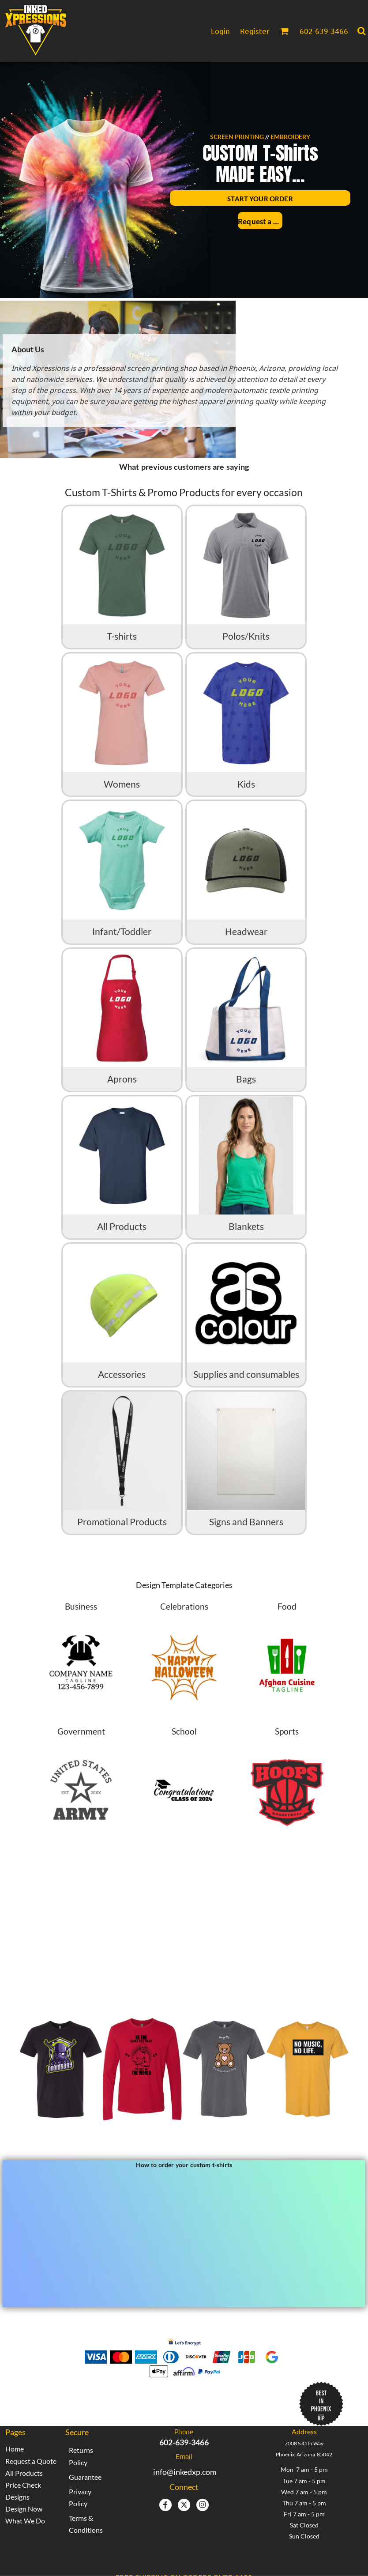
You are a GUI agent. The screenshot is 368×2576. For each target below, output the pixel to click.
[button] (284, 30)
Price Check (23, 2485)
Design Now (23, 2508)
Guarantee (85, 2477)
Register (255, 30)
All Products (24, 2473)
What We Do (25, 2520)
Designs (17, 2497)
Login (220, 30)
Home (14, 2448)
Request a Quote (30, 2461)
